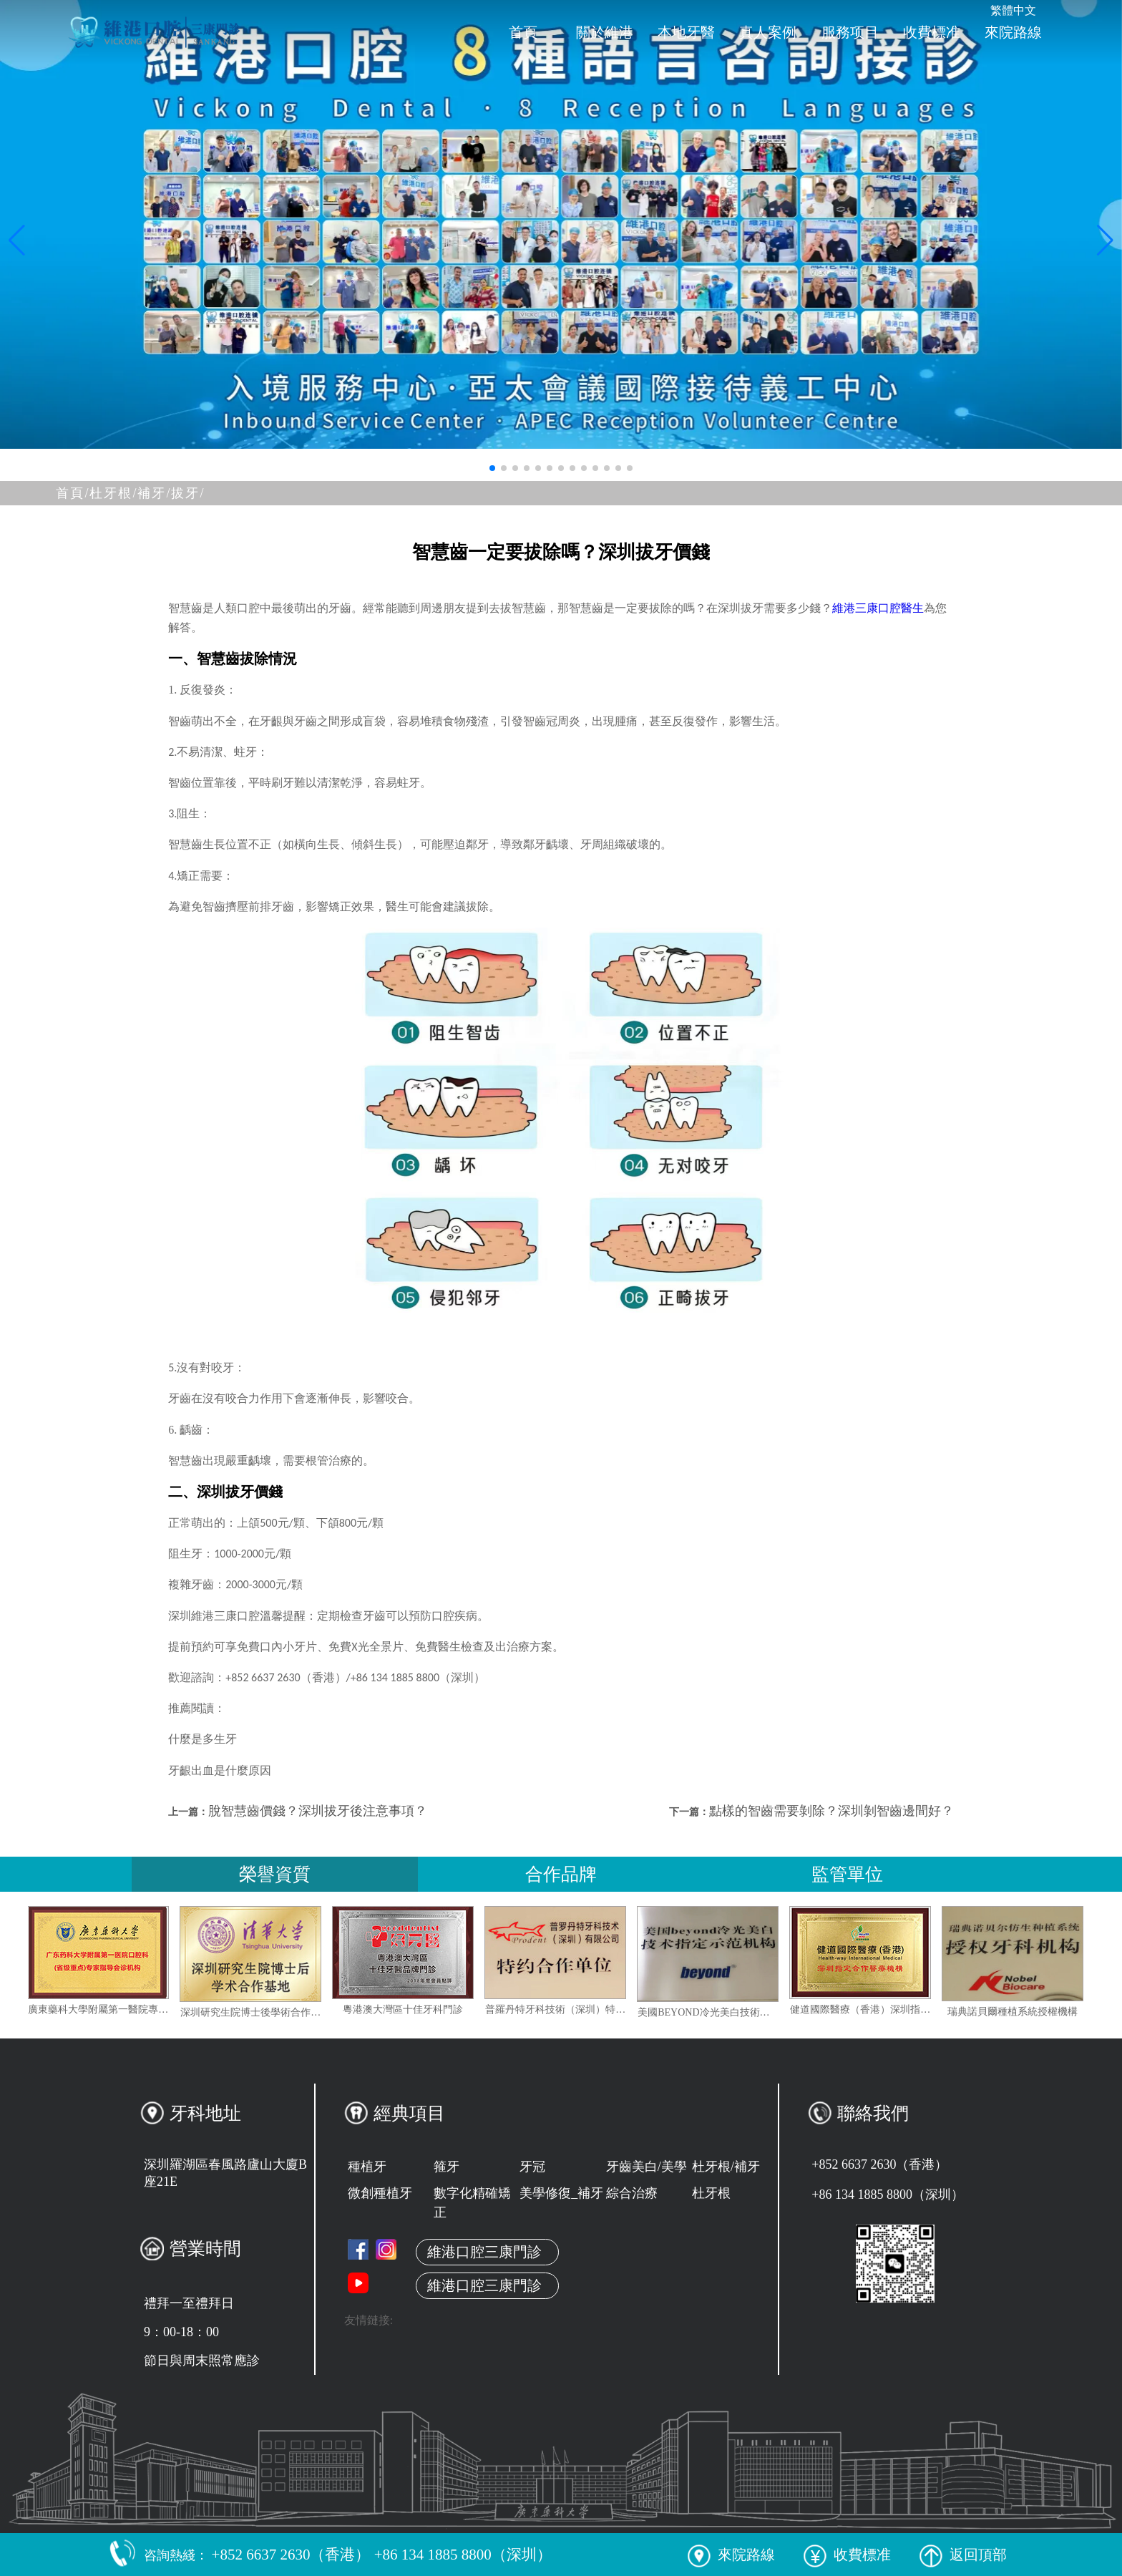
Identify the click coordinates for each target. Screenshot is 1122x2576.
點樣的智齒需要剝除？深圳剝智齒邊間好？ (831, 1811)
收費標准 (931, 32)
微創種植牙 (380, 2193)
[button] (492, 468)
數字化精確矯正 (472, 2203)
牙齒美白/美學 (646, 2166)
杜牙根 (711, 2193)
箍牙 (446, 2166)
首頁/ (72, 493)
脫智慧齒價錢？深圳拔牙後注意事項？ (317, 1811)
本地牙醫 (686, 32)
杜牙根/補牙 (726, 2166)
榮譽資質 (275, 1874)
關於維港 (604, 32)
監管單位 (847, 1874)
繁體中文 (1013, 10)
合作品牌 (561, 1874)
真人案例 (767, 32)
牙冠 (532, 2166)
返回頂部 (963, 2554)
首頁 (523, 32)
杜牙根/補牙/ (130, 493)
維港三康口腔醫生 (878, 608)
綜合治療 (632, 2193)
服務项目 (850, 32)
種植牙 (367, 2166)
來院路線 (1013, 32)
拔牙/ (188, 493)
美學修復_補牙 (561, 2193)
